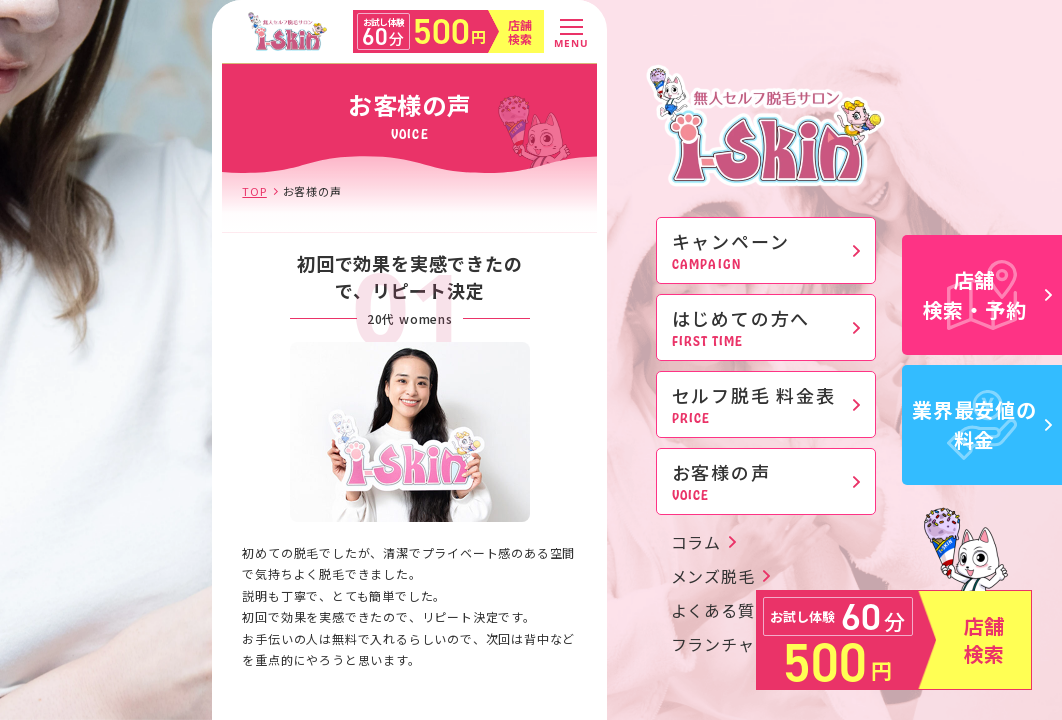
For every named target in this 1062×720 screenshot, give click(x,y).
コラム (696, 542)
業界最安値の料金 (982, 424)
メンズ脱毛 (713, 576)
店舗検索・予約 (988, 294)
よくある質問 (721, 610)
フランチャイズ (730, 644)
